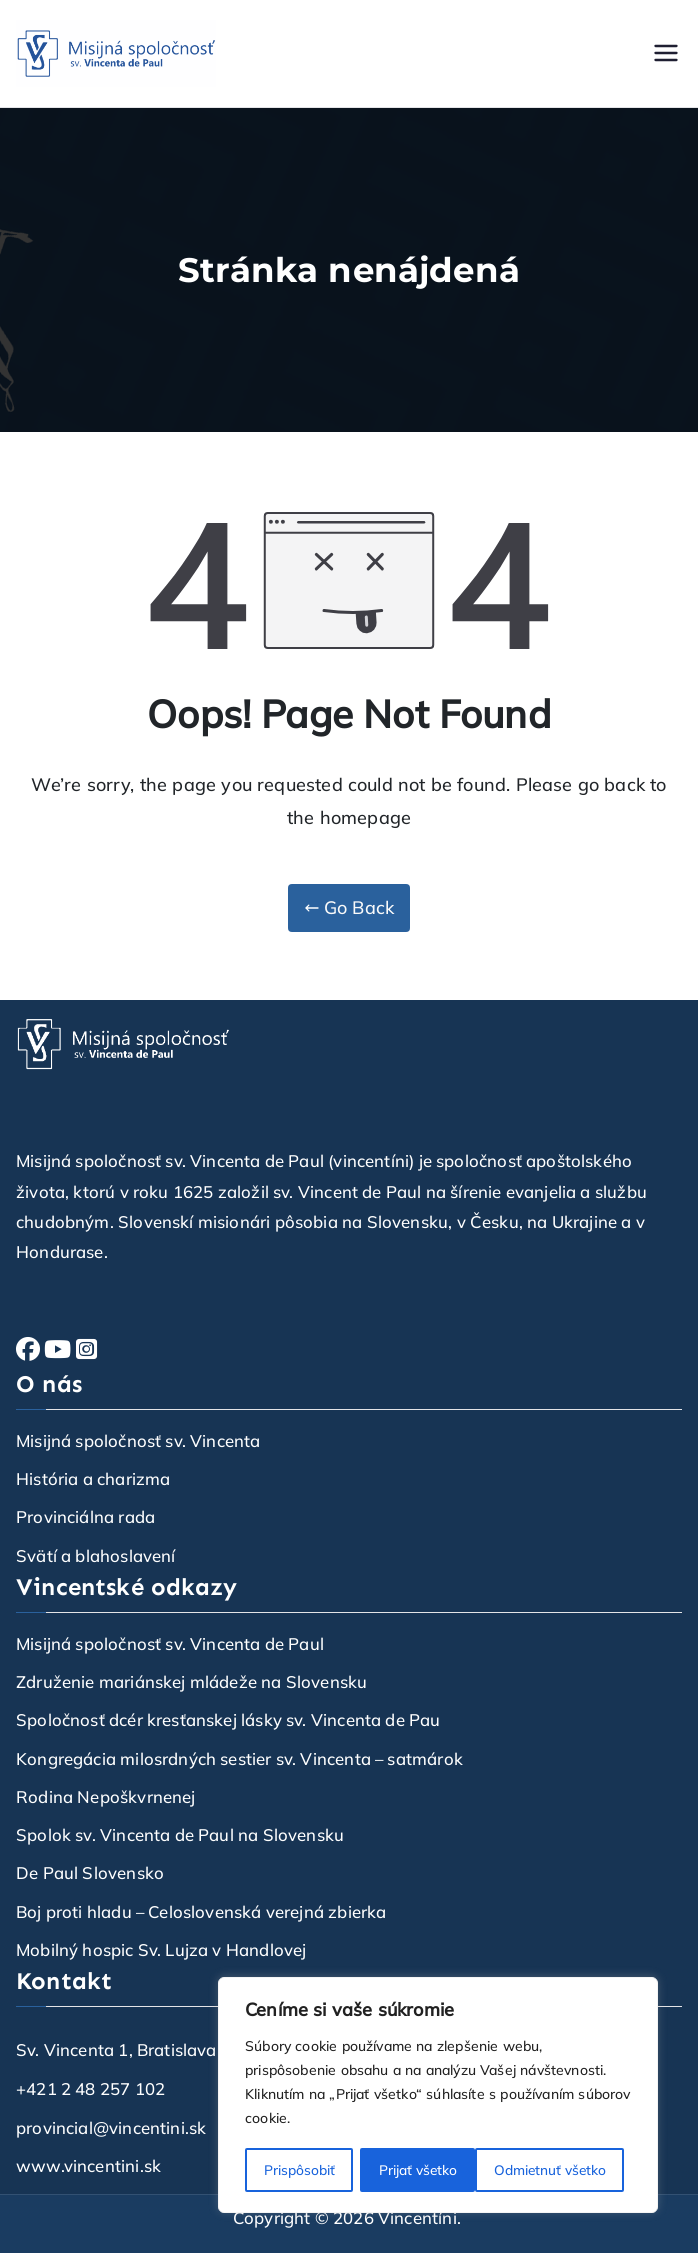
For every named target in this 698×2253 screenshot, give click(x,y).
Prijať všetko (573, 2170)
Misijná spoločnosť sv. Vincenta (138, 1440)
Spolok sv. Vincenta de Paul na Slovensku (180, 1834)
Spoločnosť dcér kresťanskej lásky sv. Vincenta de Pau (228, 1719)
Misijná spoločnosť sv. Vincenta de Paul (170, 1643)
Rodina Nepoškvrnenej (106, 1796)
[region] (438, 2096)
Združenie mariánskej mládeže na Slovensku (191, 1681)
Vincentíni (417, 2217)
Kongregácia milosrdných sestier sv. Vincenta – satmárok (239, 1758)
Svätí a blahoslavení (96, 1555)
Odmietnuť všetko (434, 2170)
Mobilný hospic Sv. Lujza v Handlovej (161, 1949)
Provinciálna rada (85, 1516)
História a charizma (93, 1478)
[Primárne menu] (666, 53)
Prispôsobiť (298, 2170)
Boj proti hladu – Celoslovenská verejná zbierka (201, 1911)
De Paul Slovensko (90, 1872)
